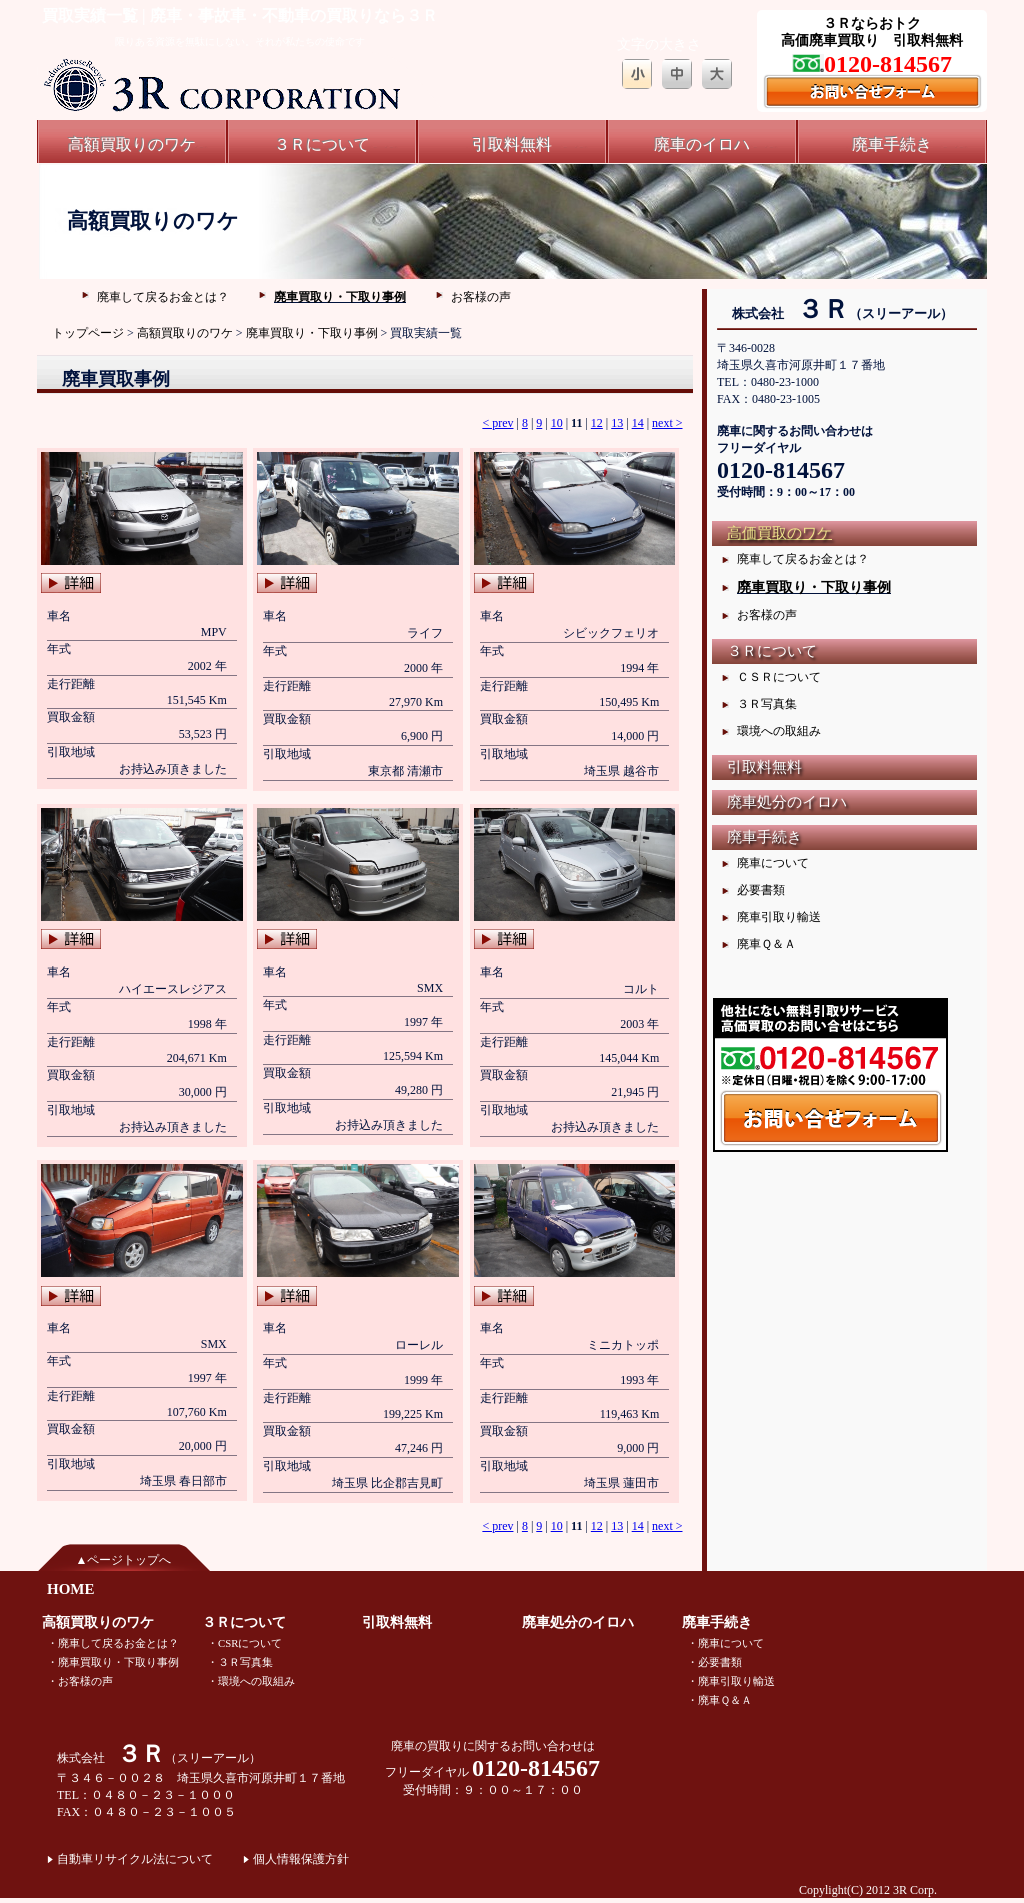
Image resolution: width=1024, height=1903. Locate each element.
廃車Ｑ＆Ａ (766, 944)
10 (557, 423)
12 (597, 423)
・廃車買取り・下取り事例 (113, 1662)
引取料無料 (512, 144)
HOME (71, 1589)
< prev (497, 423)
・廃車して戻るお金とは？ (113, 1643)
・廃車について (725, 1643)
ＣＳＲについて (779, 677)
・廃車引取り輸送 (731, 1681)
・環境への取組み (251, 1681)
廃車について (773, 863)
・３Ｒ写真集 (240, 1662)
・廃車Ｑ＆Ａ (719, 1700)
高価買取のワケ (779, 533)
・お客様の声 (80, 1681)
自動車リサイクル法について (135, 1859)
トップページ (88, 333)
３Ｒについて (322, 144)
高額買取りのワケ (132, 144)
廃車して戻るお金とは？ (163, 297)
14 (638, 423)
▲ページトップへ (124, 1560)
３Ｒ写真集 (767, 704)
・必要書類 (714, 1662)
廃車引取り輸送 (779, 917)
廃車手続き (892, 144)
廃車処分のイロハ (787, 802)
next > (667, 423)
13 (617, 423)
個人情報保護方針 (301, 1859)
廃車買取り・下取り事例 (340, 297)
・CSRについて (244, 1643)
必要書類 (761, 890)
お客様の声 (481, 297)
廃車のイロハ (702, 144)
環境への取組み (779, 731)
